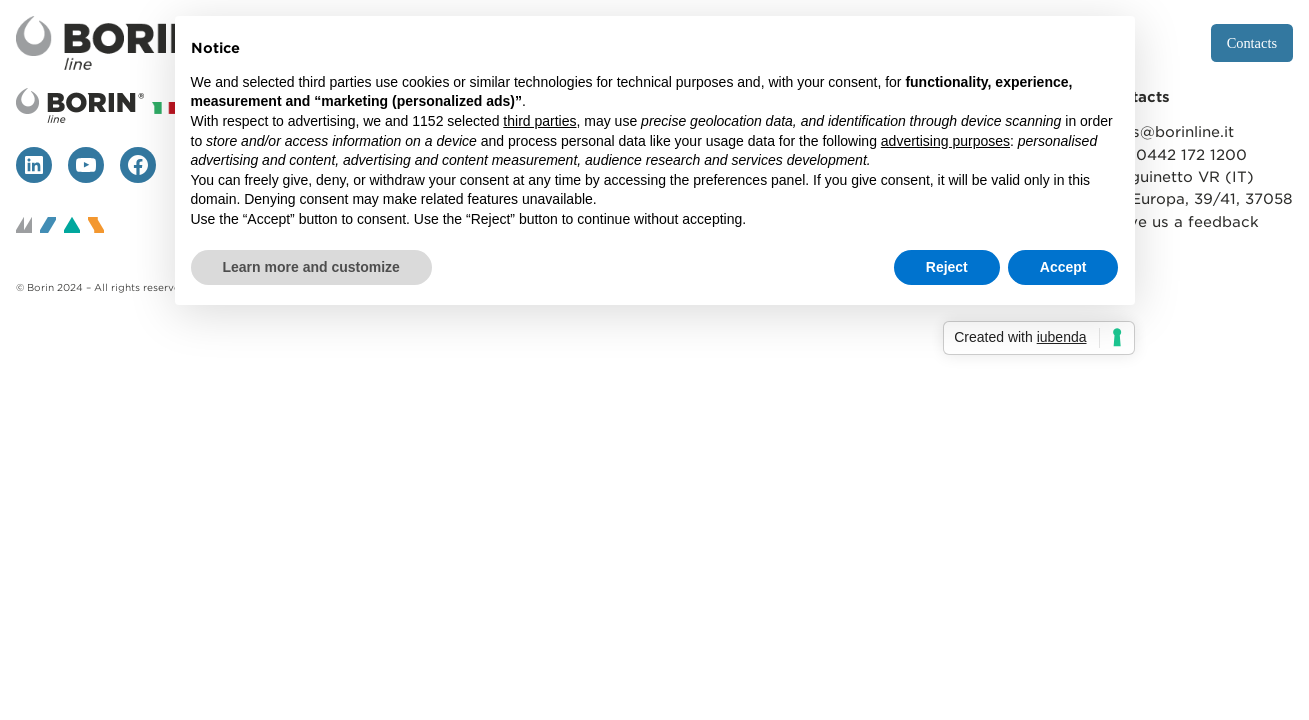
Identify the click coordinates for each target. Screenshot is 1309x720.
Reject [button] (947, 267)
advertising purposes (945, 141)
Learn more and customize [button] (311, 267)
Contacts (1252, 43)
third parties (539, 121)
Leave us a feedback (1180, 221)
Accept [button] (1063, 267)
